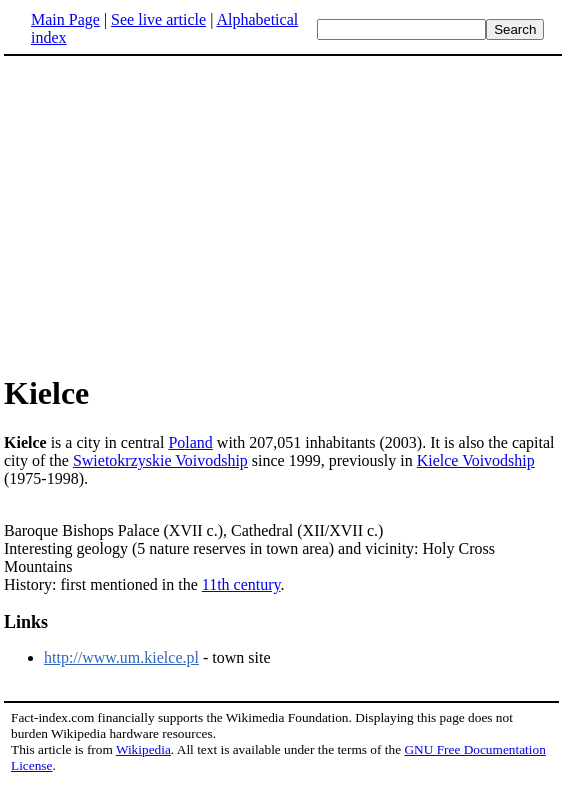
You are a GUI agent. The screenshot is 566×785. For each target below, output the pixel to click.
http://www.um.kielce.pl (121, 657)
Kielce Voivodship (476, 460)
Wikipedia (143, 749)
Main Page (65, 19)
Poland (190, 442)
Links (26, 622)
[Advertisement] (283, 214)
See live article (158, 19)
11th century (241, 584)
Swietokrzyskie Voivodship (160, 460)
